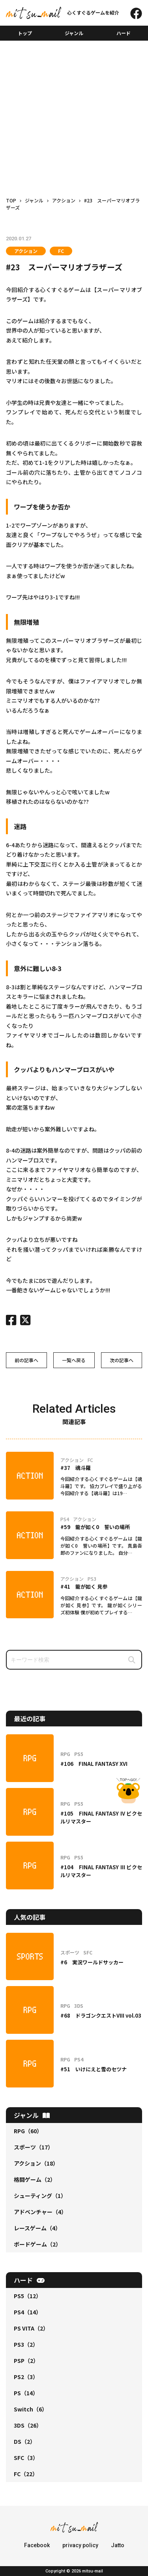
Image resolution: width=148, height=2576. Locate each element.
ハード (123, 33)
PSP (26, 2360)
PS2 (26, 2377)
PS (26, 2393)
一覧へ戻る (74, 1360)
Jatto (117, 2545)
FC (61, 250)
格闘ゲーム (35, 2179)
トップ (25, 33)
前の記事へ (26, 1360)
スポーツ (33, 2147)
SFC (26, 2458)
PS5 (27, 2296)
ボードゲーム (37, 2244)
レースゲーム (37, 2228)
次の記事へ (121, 1360)
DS (25, 2441)
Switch (30, 2409)
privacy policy (80, 2545)
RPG (28, 2131)
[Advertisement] (74, 104)
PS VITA (31, 2328)
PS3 (26, 2344)
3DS (28, 2425)
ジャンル (74, 33)
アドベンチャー (40, 2212)
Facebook (37, 2545)
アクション (25, 250)
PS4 (27, 2312)
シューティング (40, 2196)
